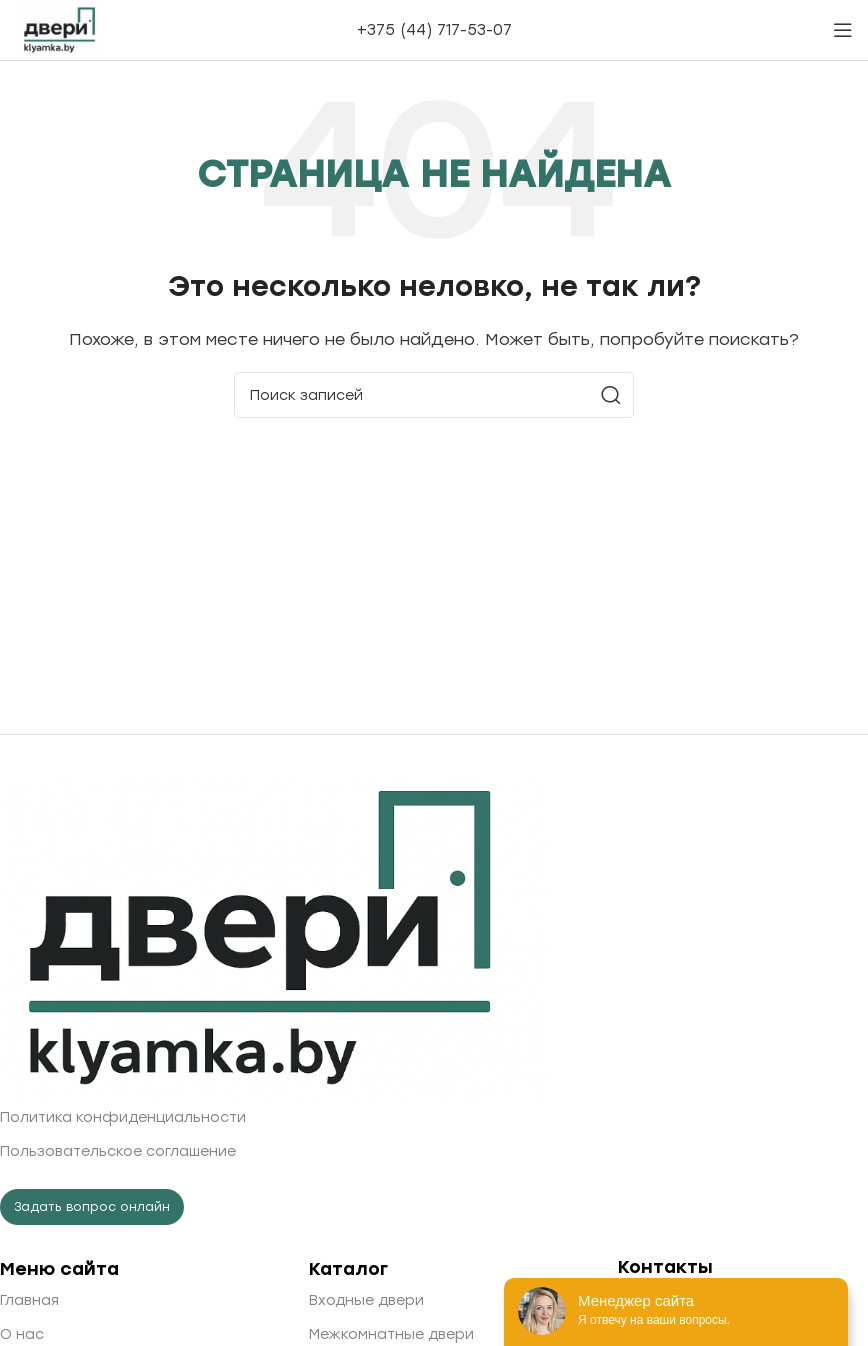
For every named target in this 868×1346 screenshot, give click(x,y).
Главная (29, 1300)
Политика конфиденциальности (123, 1117)
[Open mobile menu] (843, 30)
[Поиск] (434, 395)
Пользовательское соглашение (118, 1151)
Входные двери (366, 1300)
